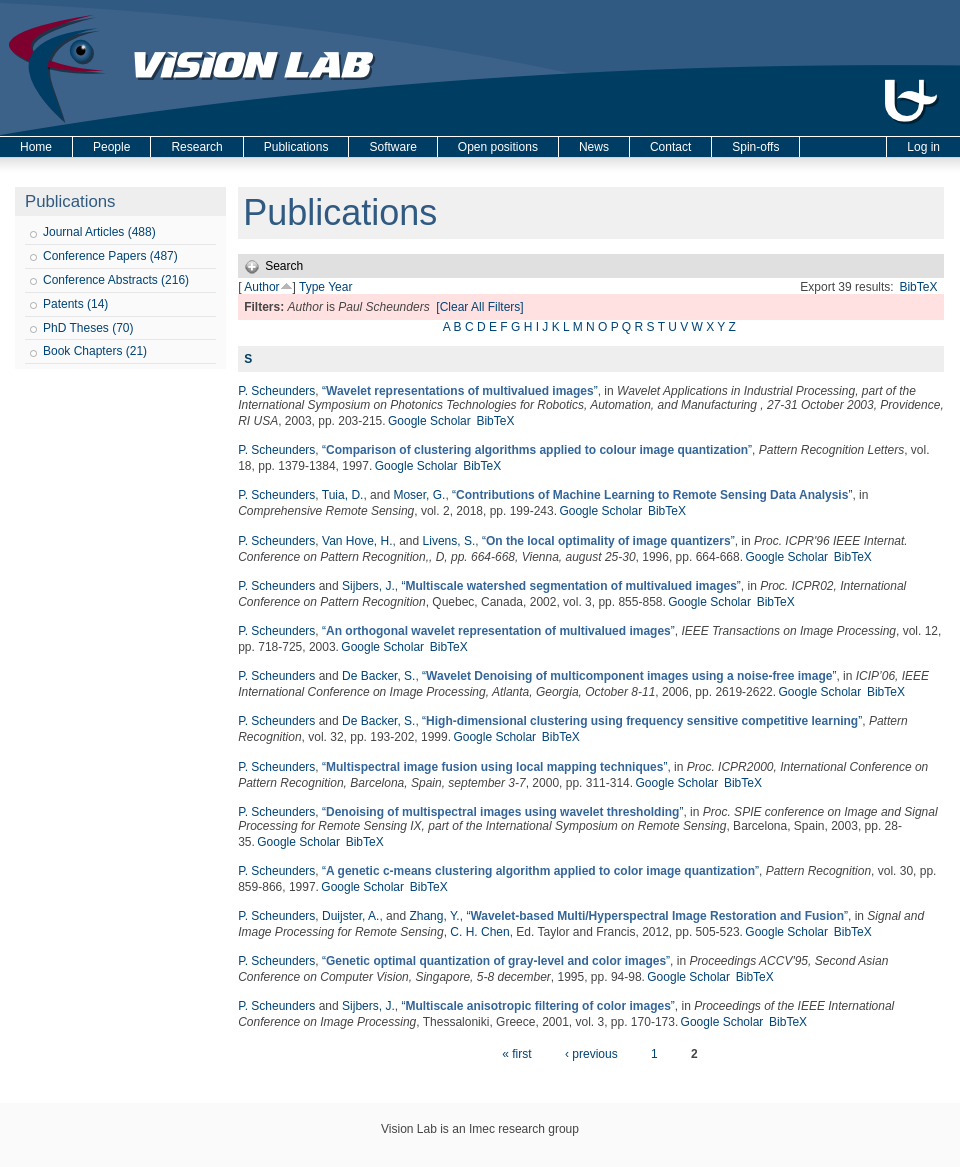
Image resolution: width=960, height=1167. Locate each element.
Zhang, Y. (434, 916)
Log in (923, 147)
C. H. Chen (479, 932)
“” (460, 391)
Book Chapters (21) (95, 351)
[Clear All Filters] (479, 307)
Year (340, 287)
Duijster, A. (350, 916)
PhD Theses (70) (88, 328)
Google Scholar (429, 421)
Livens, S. (449, 541)
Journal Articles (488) (99, 232)
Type (312, 287)
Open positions (498, 147)
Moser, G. (419, 495)
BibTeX (918, 287)
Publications (296, 147)
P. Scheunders (276, 391)
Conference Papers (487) (110, 256)
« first (516, 1054)
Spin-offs (755, 147)
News (594, 147)
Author (261, 287)
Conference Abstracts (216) (116, 280)
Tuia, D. (343, 495)
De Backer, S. (378, 676)
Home (36, 147)
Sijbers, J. (368, 586)
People (111, 147)
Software (392, 147)
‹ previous (591, 1054)
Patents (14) (75, 304)
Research (196, 147)
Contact (670, 147)
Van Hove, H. (357, 541)
